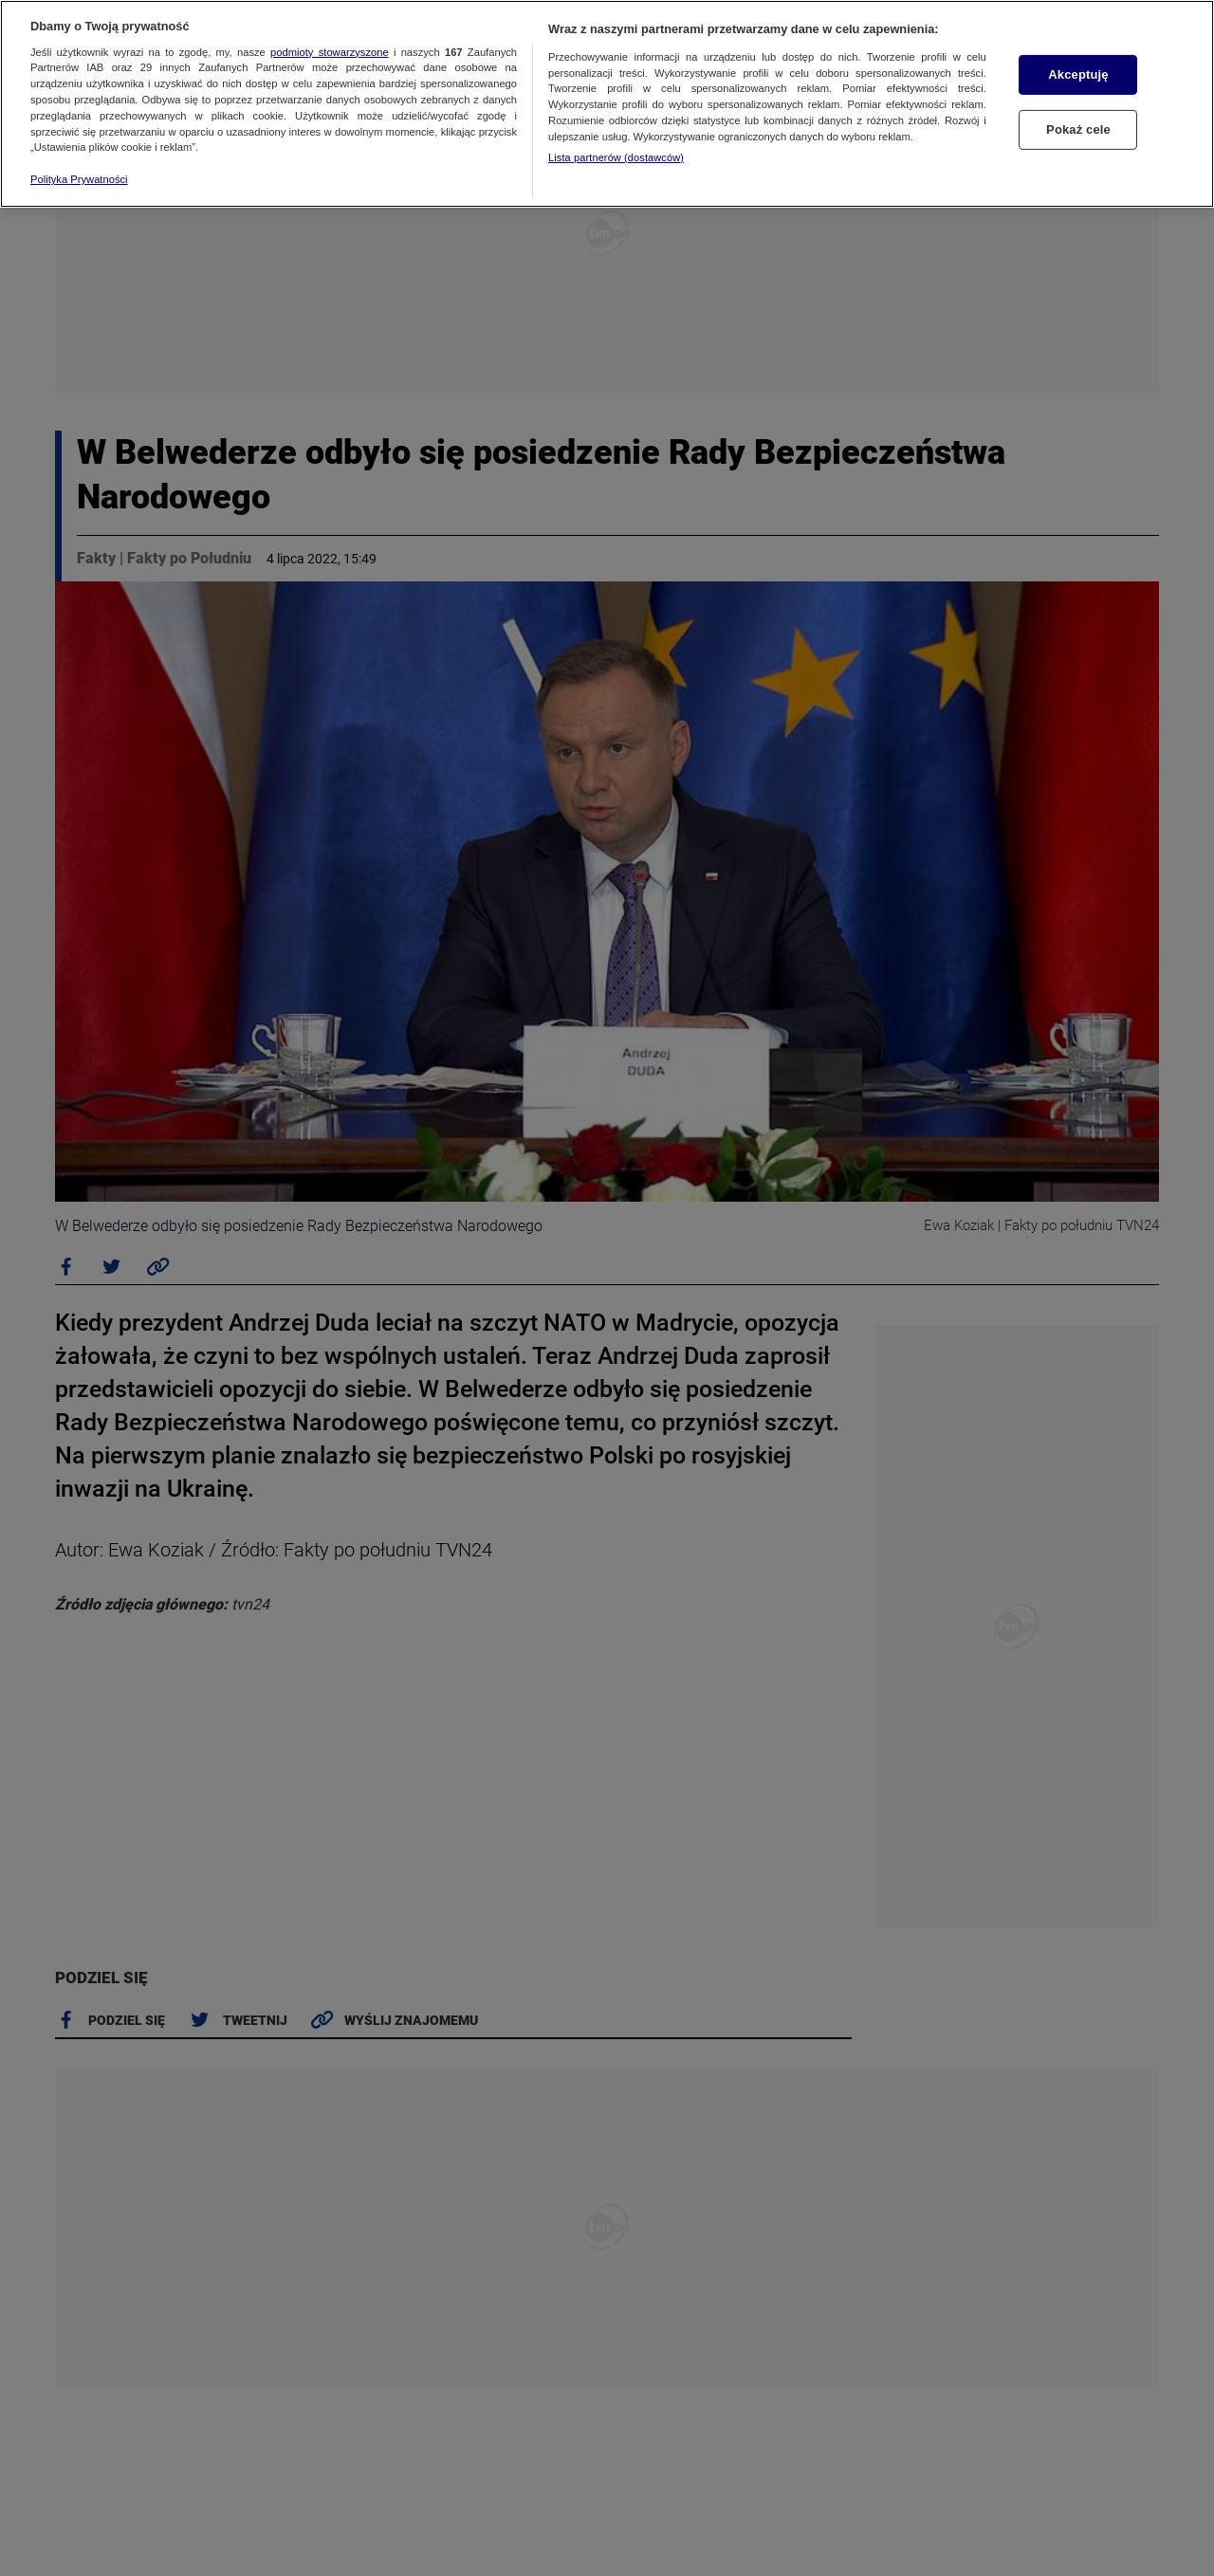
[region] (607, 104)
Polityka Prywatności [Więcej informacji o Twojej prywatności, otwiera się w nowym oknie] (79, 179)
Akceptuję (1078, 74)
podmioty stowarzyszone (329, 52)
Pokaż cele (1078, 129)
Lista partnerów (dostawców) (616, 157)
